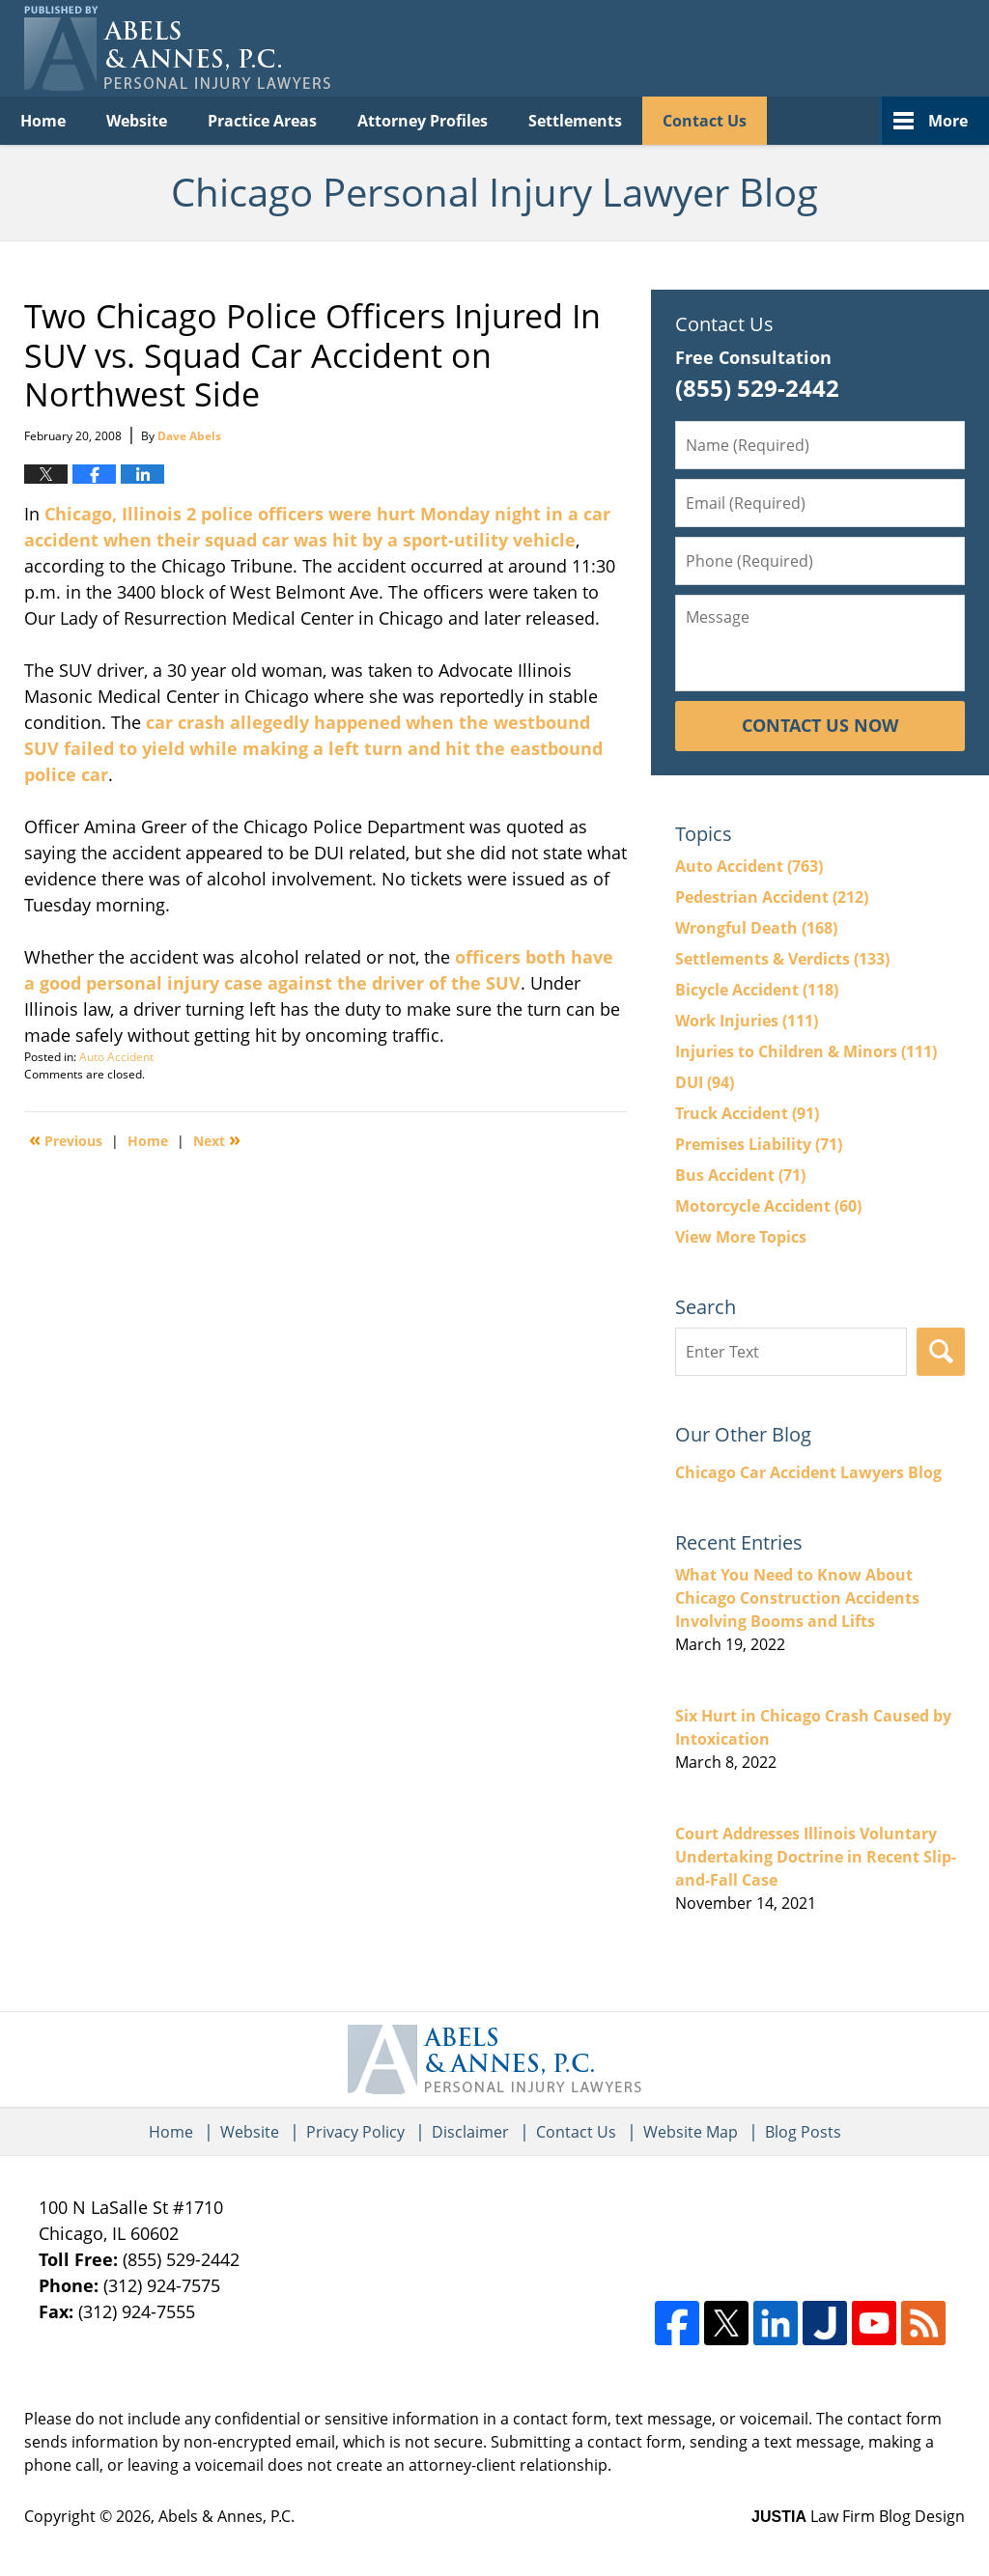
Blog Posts (803, 2131)
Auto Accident (116, 1057)
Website (136, 120)
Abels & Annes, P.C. (226, 2516)
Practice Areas (262, 120)
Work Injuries (746, 1020)
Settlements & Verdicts (782, 958)
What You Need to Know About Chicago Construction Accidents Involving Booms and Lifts (797, 1598)
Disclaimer (470, 2131)
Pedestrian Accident (771, 897)
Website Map (690, 2131)
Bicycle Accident (756, 989)
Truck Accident (747, 1113)
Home (43, 120)
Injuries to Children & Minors (806, 1051)
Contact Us (705, 120)
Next (216, 1139)
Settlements (575, 120)
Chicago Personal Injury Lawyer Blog (177, 48)
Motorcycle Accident (768, 1206)
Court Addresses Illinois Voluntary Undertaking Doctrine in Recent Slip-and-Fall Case (815, 1856)
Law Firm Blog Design (858, 2516)
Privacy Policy (355, 2131)
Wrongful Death (756, 927)
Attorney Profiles (422, 120)
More (948, 120)
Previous (65, 1139)
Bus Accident (740, 1175)
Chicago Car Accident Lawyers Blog (808, 1472)
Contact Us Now (820, 725)
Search (941, 1352)
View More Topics (740, 1236)
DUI (704, 1082)
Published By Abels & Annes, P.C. (767, 49)
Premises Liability (758, 1144)
